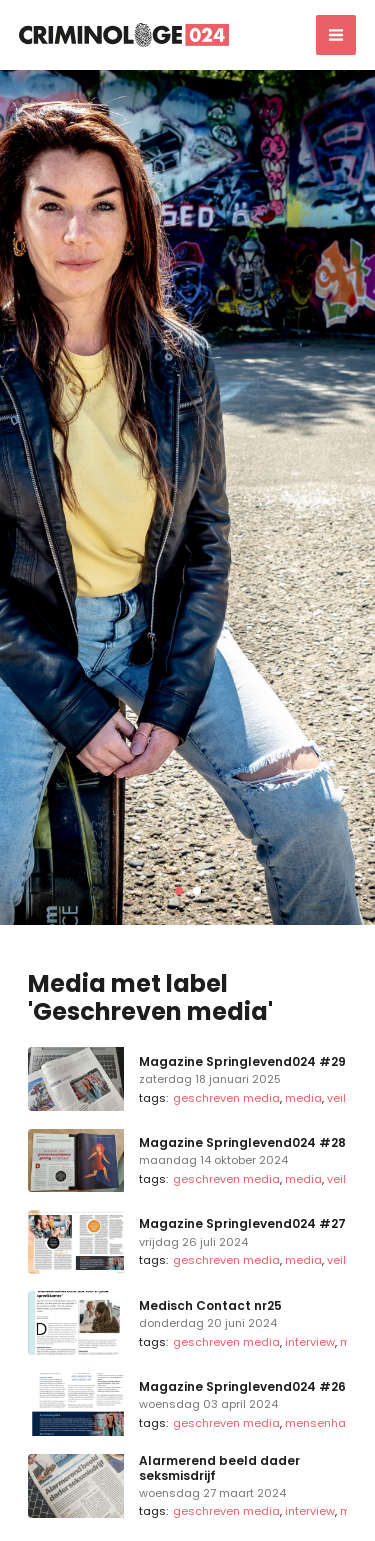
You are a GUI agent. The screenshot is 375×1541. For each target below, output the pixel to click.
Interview (310, 1342)
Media (303, 1098)
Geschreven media (226, 1098)
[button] (179, 891)
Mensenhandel (328, 1423)
